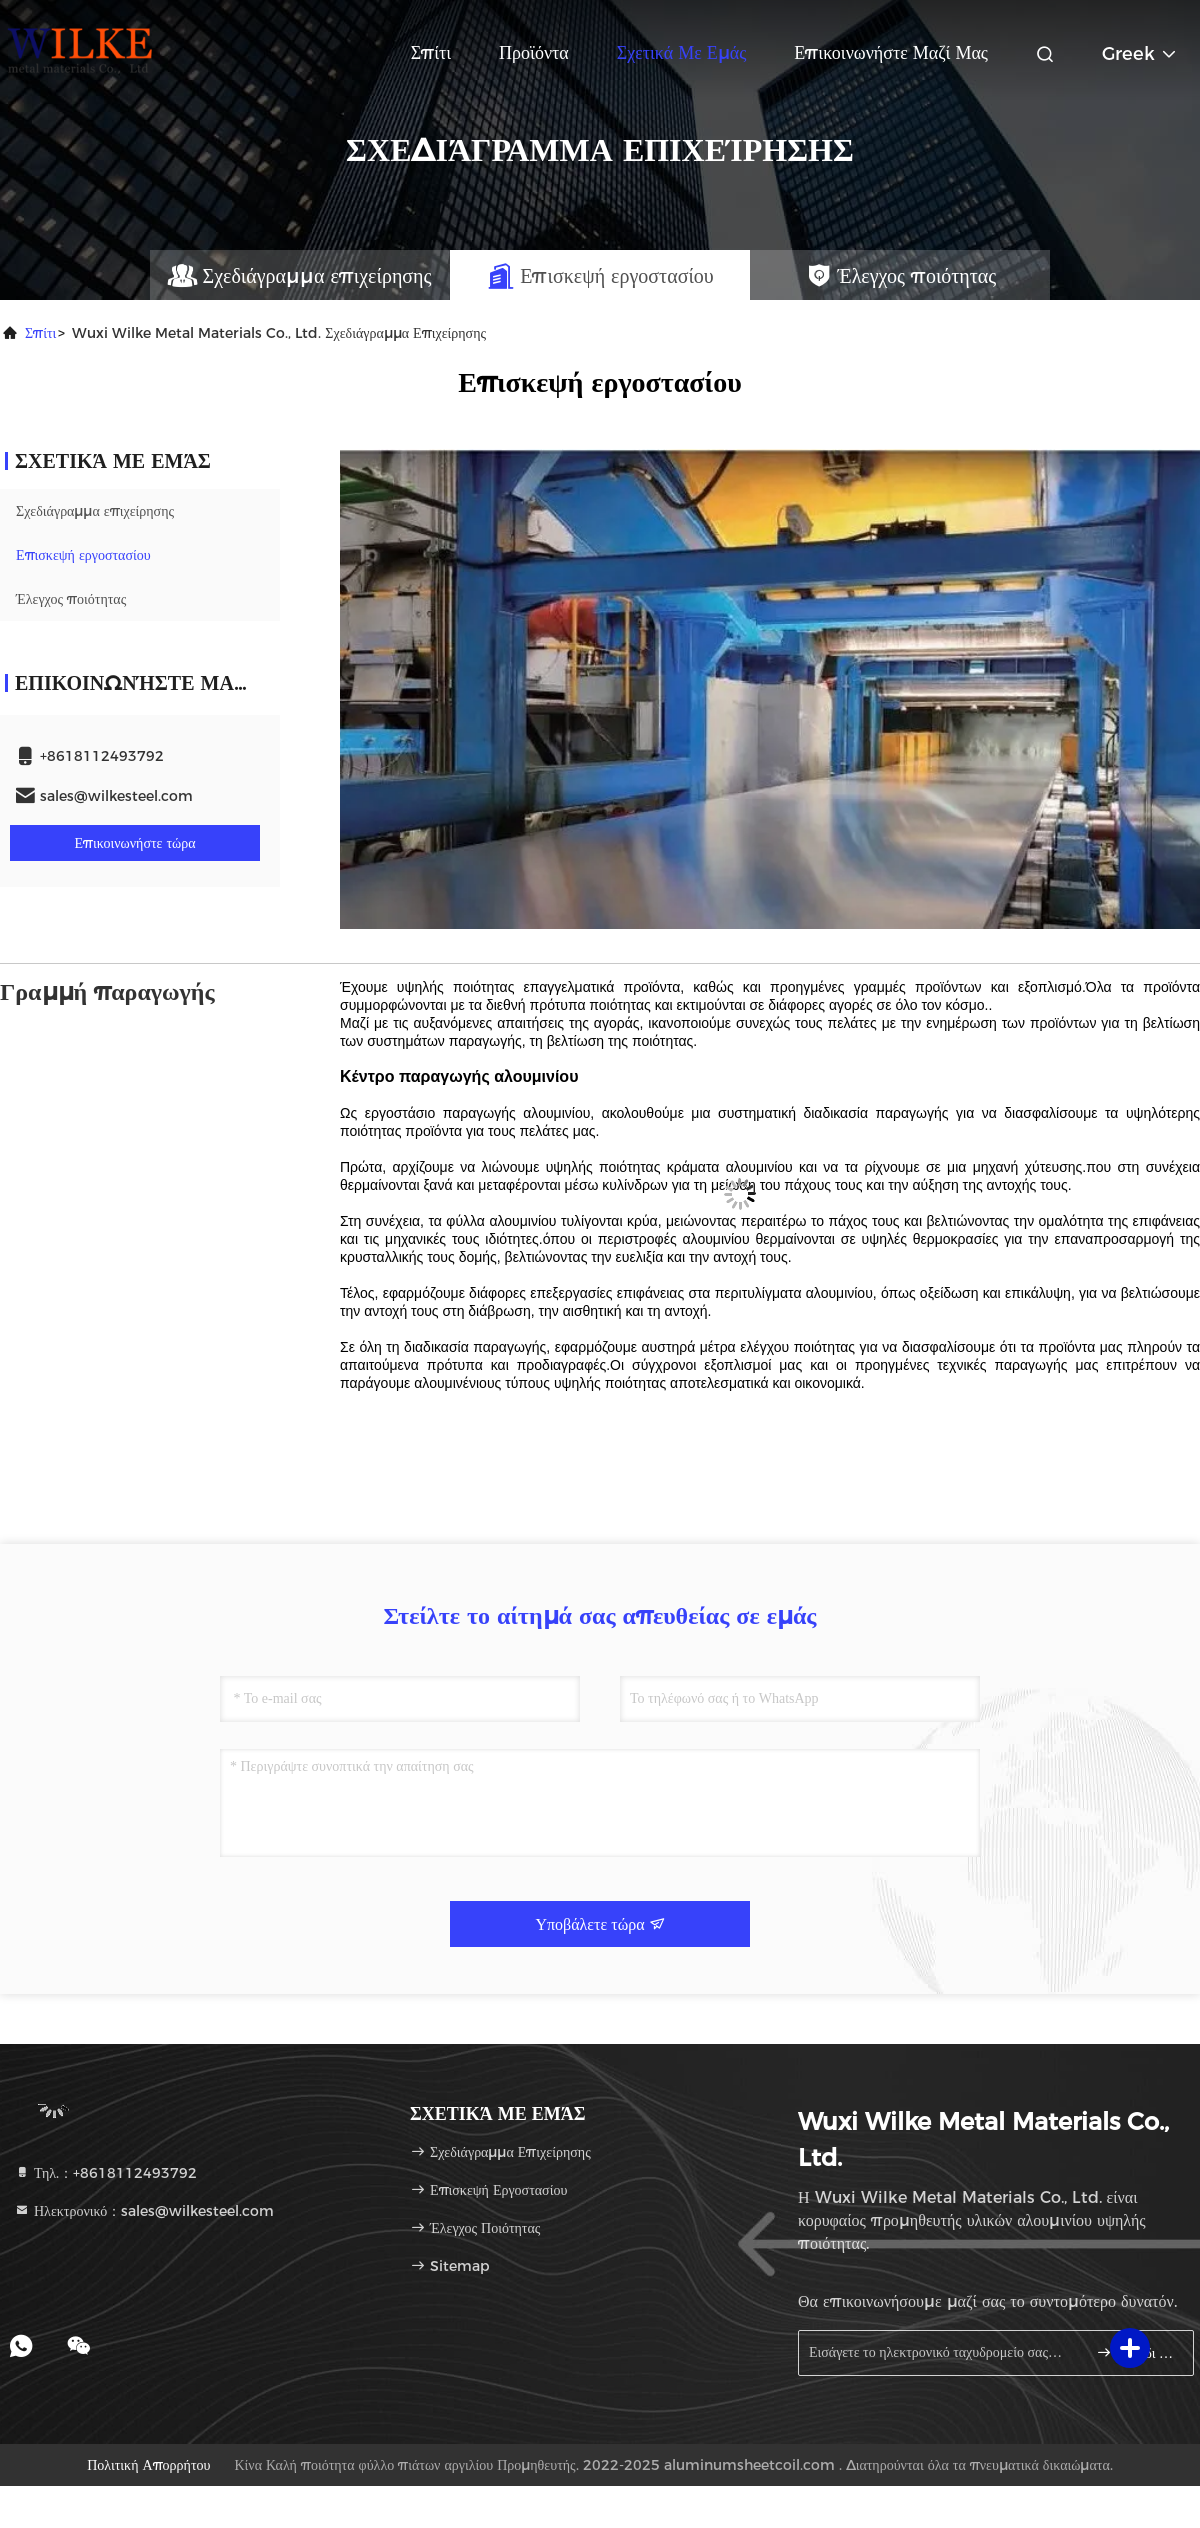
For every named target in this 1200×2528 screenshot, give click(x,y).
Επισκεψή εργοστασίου (83, 555)
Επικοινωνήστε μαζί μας (891, 53)
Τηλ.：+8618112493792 (105, 2173)
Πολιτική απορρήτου (148, 2465)
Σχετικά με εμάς (682, 53)
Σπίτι (431, 53)
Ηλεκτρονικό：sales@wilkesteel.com (144, 2211)
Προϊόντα (534, 53)
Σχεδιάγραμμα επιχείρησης (95, 511)
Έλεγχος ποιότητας (71, 599)
